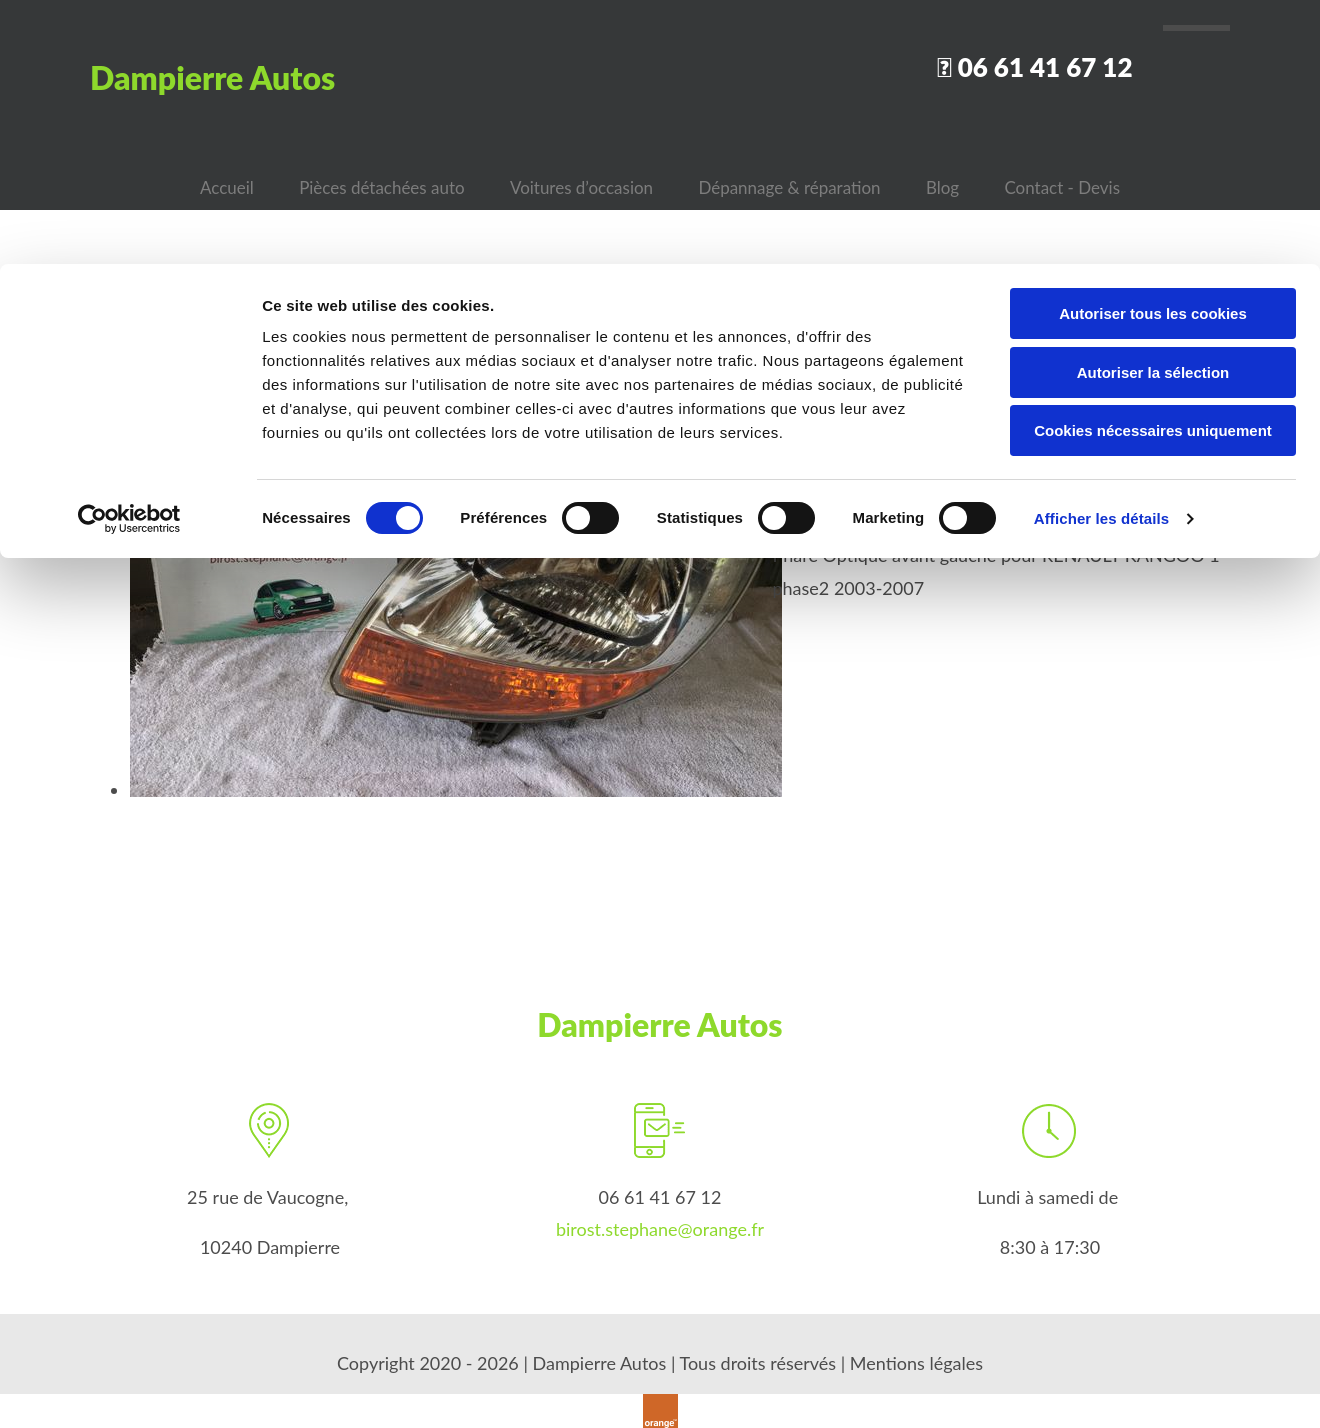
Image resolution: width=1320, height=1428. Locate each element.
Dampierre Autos (659, 1018)
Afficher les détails (1101, 254)
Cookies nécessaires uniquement (1153, 166)
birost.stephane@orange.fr (660, 1223)
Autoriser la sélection (1153, 108)
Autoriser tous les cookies (1153, 49)
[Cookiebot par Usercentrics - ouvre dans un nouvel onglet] (129, 255)
